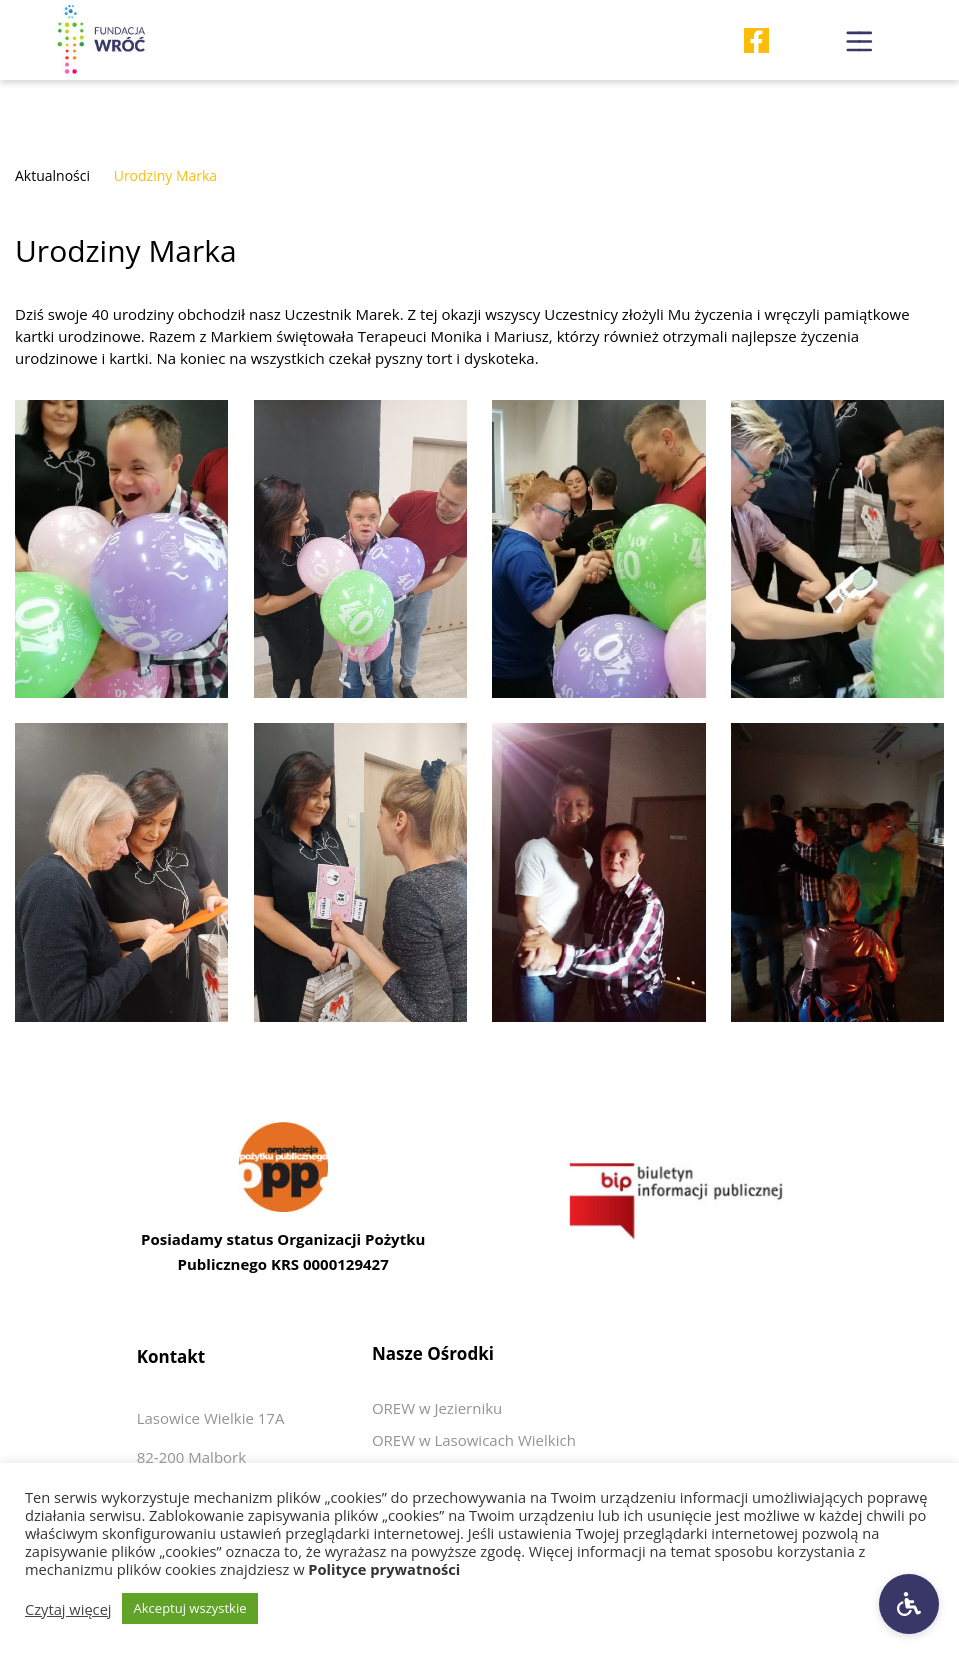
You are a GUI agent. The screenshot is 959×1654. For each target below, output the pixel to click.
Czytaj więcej (68, 1609)
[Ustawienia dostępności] (909, 1604)
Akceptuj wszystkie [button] (190, 1608)
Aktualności (52, 175)
